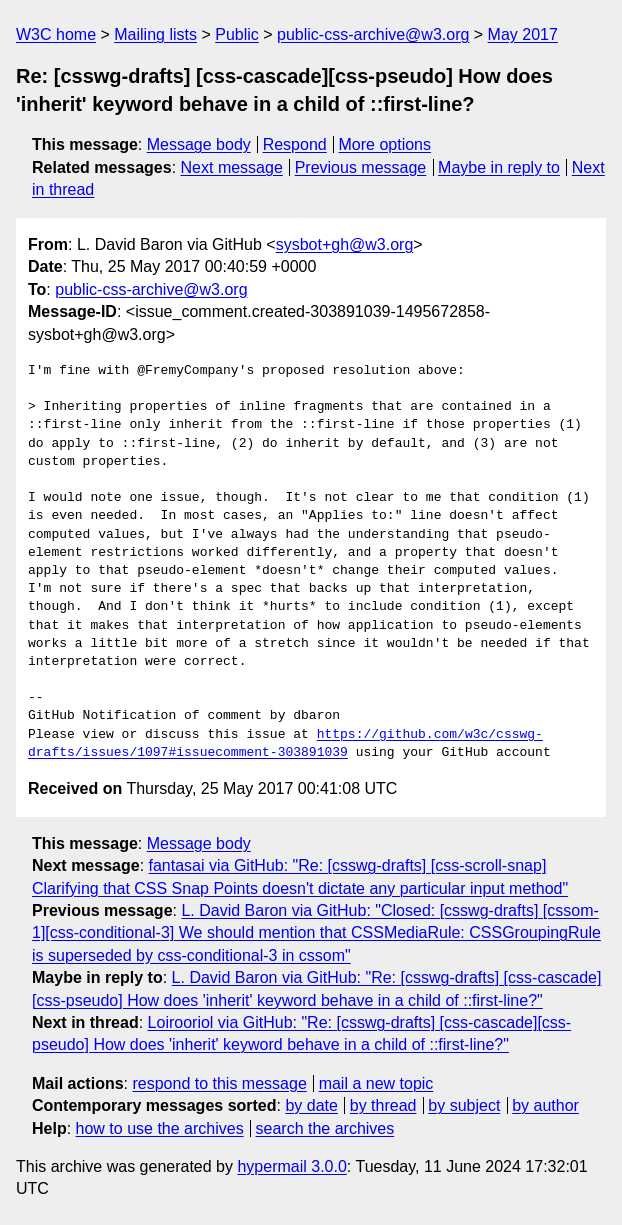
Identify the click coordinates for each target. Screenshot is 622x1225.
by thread (383, 1105)
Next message (232, 167)
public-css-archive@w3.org (373, 34)
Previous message (361, 167)
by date (311, 1105)
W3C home (56, 34)
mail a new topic (376, 1083)
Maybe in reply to (499, 167)
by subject (464, 1105)
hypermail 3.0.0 (291, 1166)
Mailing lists (155, 34)
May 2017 (523, 34)
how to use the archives (160, 1128)
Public (237, 34)
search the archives (325, 1128)
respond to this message (219, 1083)
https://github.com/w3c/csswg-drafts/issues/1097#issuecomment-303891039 (285, 744)
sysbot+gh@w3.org (345, 244)
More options (385, 144)
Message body (199, 144)
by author (545, 1105)
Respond (295, 144)
